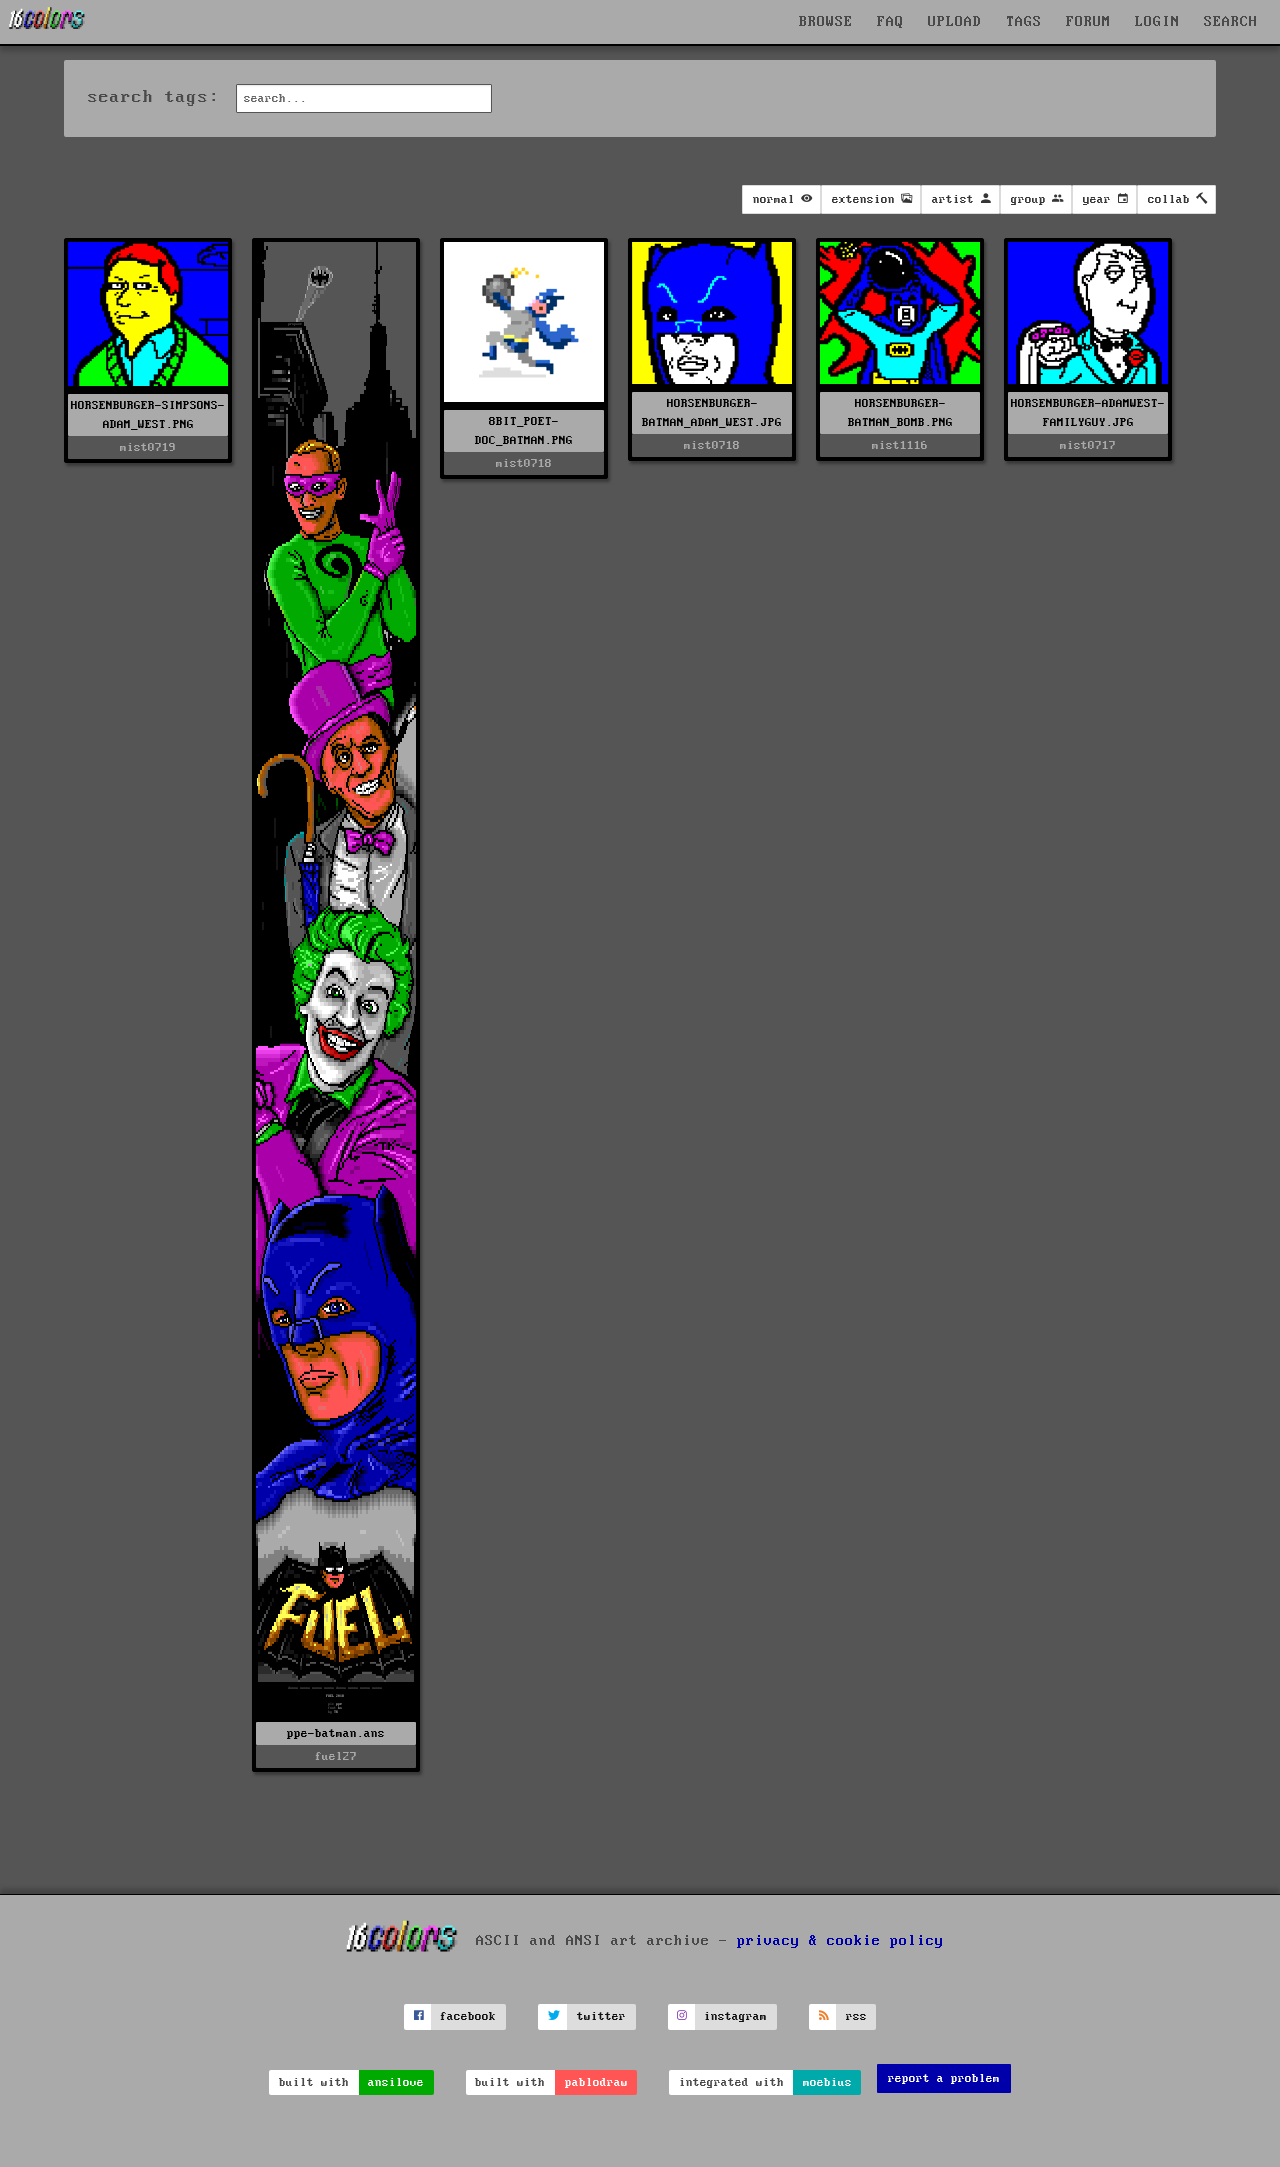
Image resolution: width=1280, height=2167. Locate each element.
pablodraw (596, 2082)
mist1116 (900, 445)
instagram (735, 2016)
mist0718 (524, 463)
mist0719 (148, 447)
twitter (601, 2016)
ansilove (396, 2082)
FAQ (890, 22)
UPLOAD (955, 22)
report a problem (944, 2078)
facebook (468, 2016)
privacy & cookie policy (840, 1941)
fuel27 (336, 1756)
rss (856, 2016)
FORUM (1088, 22)
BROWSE (826, 22)
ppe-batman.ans (336, 1733)
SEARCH (1231, 22)
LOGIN (1157, 22)
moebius (827, 2082)
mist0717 (1088, 445)
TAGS (1024, 22)
